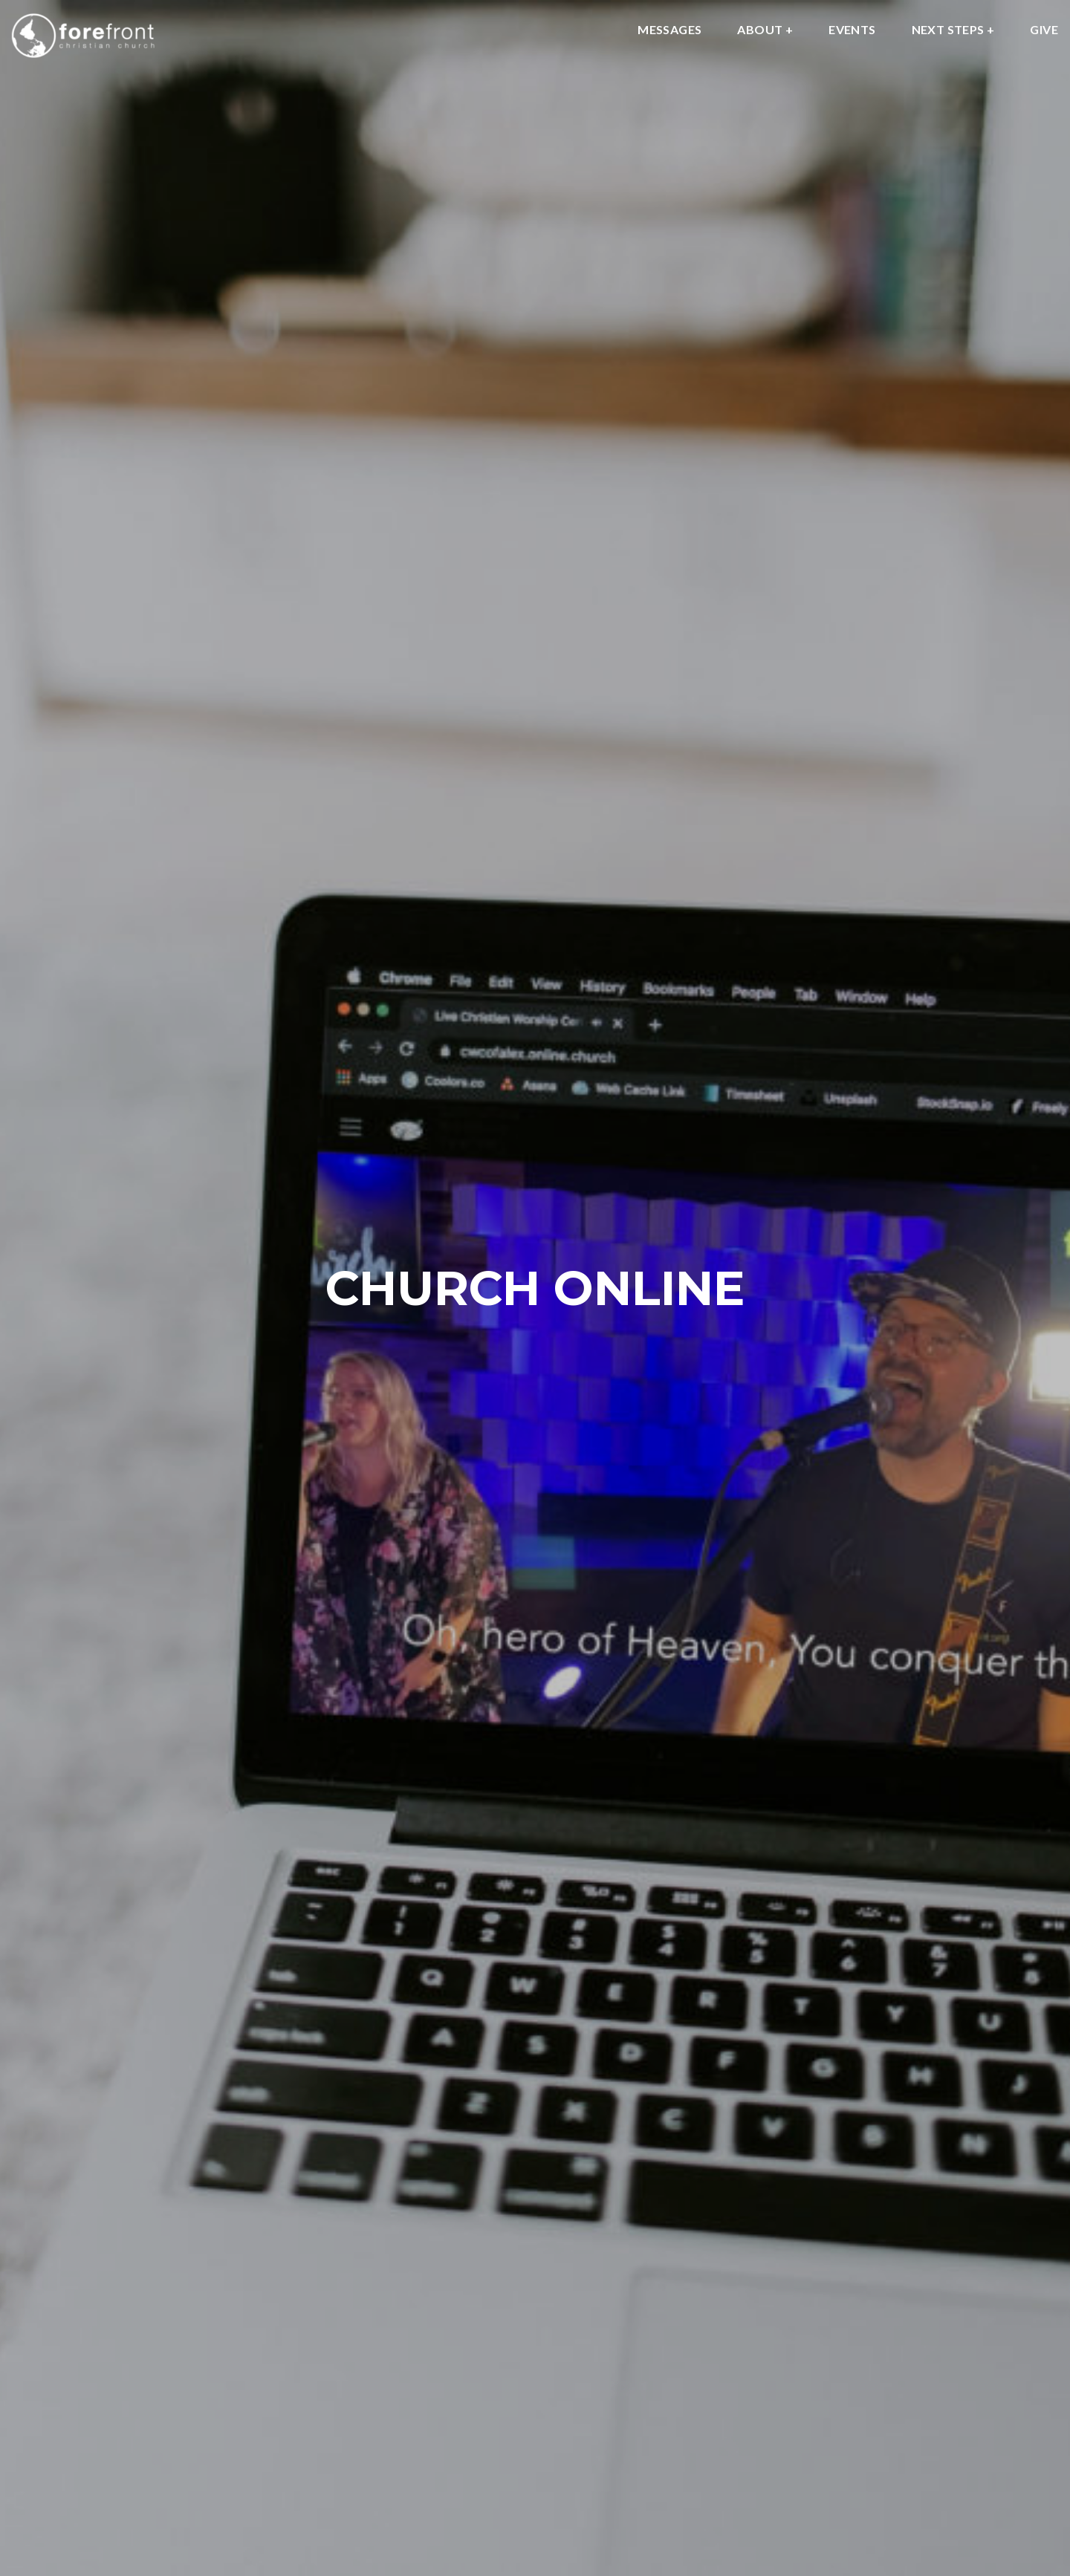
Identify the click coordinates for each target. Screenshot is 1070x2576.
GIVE (1044, 30)
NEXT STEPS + (953, 30)
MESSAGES (669, 30)
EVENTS (852, 30)
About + (765, 30)
